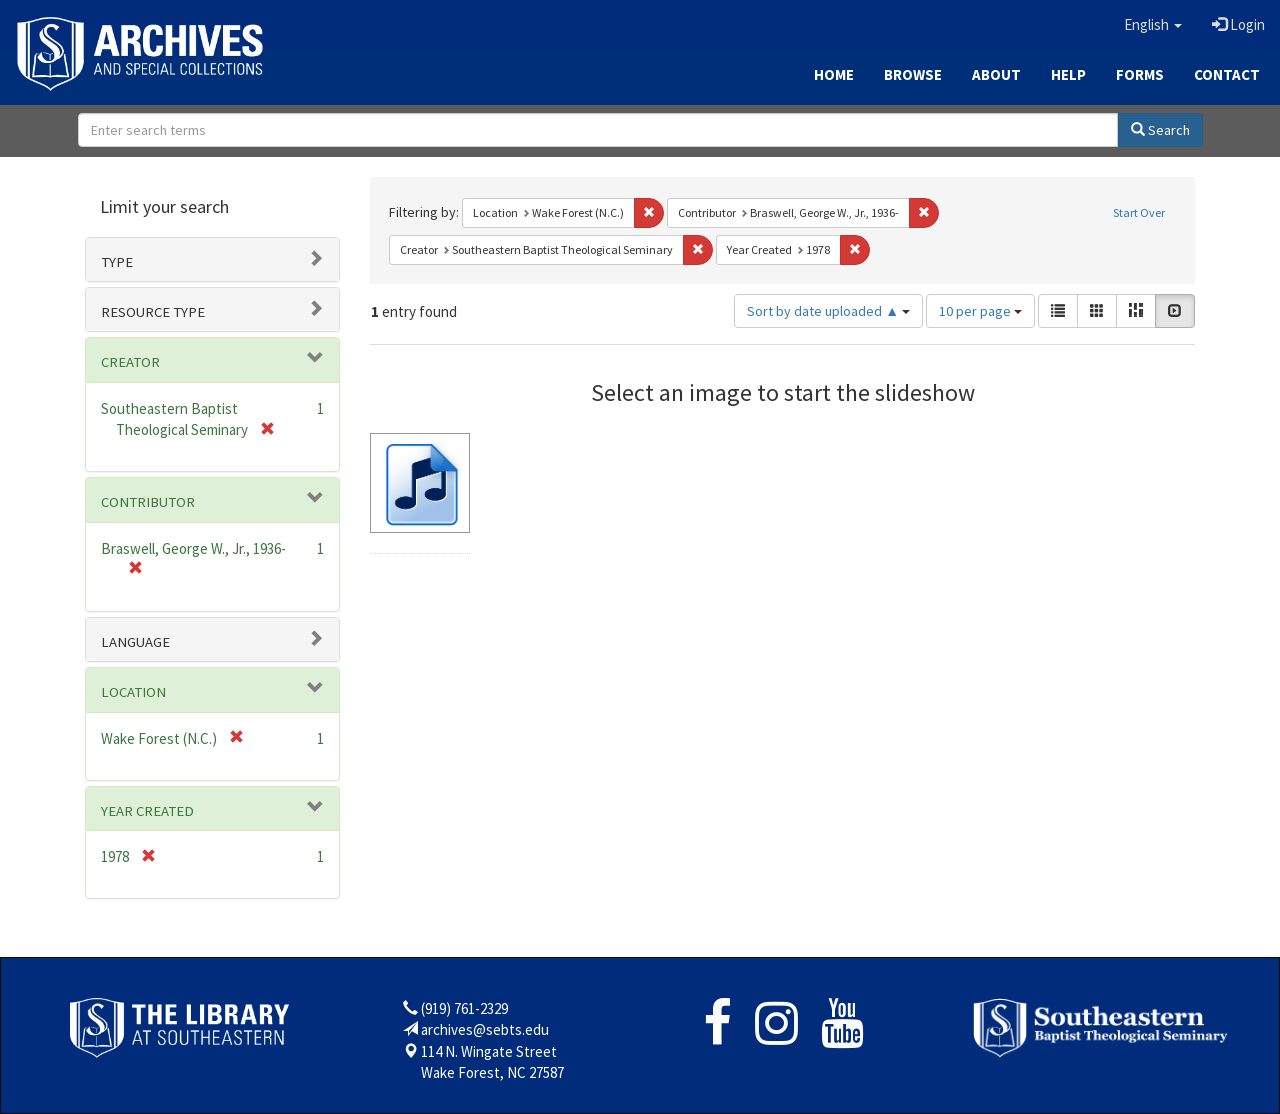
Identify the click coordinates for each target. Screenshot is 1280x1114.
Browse (913, 74)
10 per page (980, 311)
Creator (130, 362)
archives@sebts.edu (485, 1029)
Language (135, 642)
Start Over (1139, 212)
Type (117, 262)
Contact (1227, 74)
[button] (1153, 25)
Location (133, 692)
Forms (1140, 74)
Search (1160, 130)
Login (1238, 24)
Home (834, 74)
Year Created (147, 811)
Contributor (148, 502)
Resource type (153, 312)
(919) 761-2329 (464, 1008)
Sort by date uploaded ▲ (828, 311)
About (996, 74)
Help (1068, 74)
